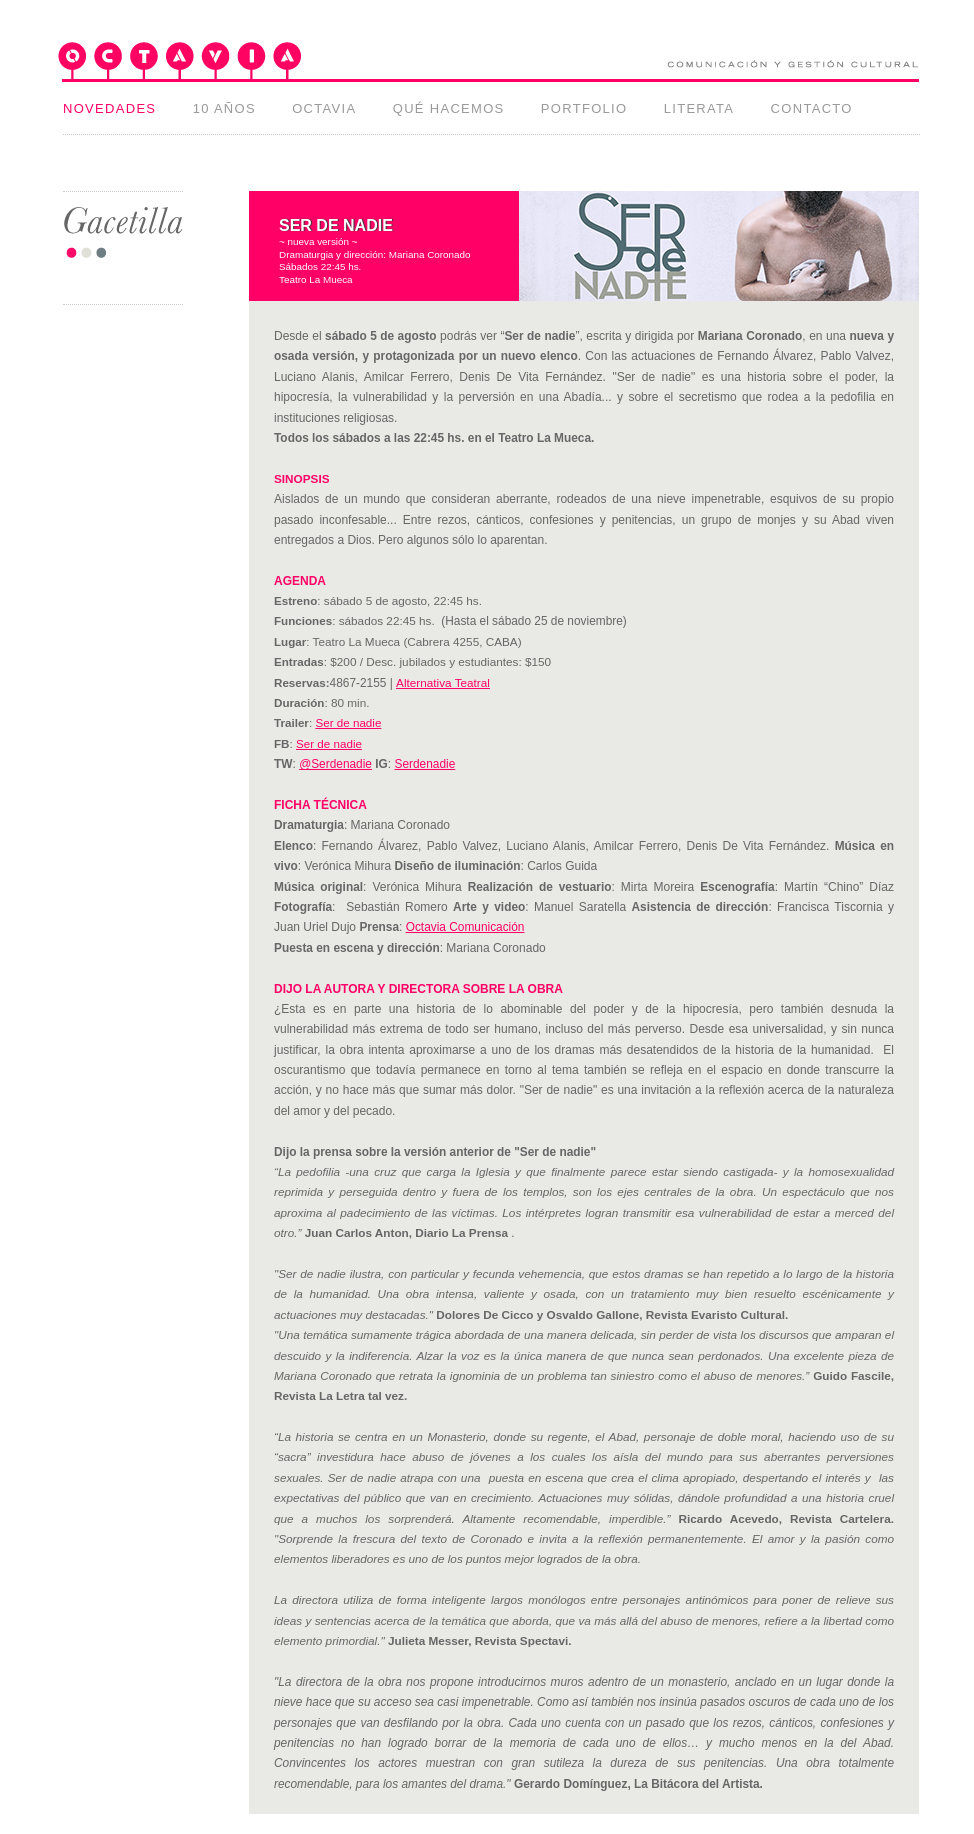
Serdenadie (425, 764)
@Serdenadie (335, 764)
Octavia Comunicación (465, 927)
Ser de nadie (348, 722)
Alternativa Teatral (443, 682)
